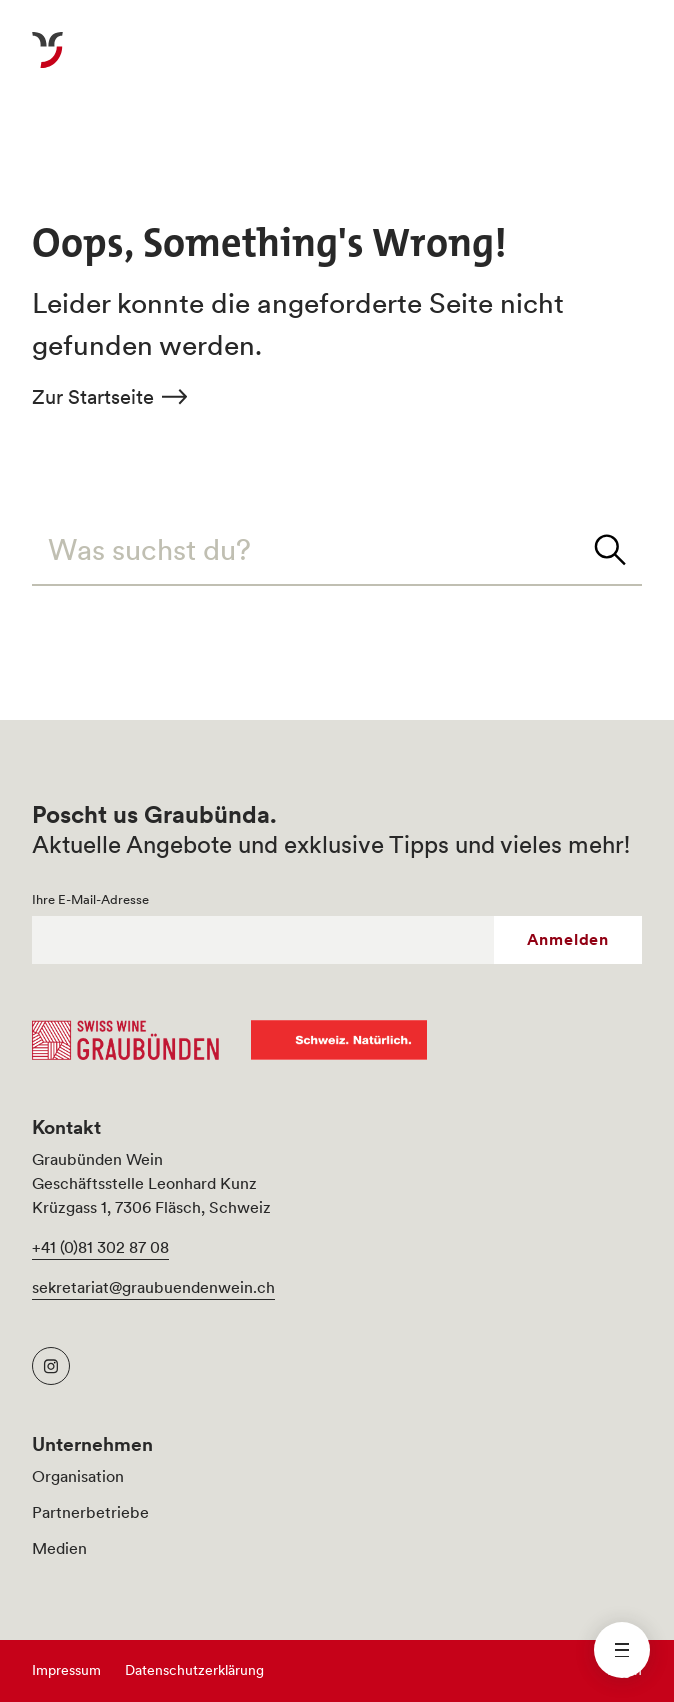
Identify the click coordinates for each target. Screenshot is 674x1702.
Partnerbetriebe (90, 1512)
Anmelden (568, 939)
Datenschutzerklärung (194, 1670)
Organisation (78, 1476)
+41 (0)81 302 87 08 (100, 1247)
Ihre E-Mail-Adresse (90, 900)
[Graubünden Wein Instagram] (51, 1366)
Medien (59, 1548)
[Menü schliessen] (622, 1650)
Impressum (66, 1670)
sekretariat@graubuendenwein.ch (153, 1287)
